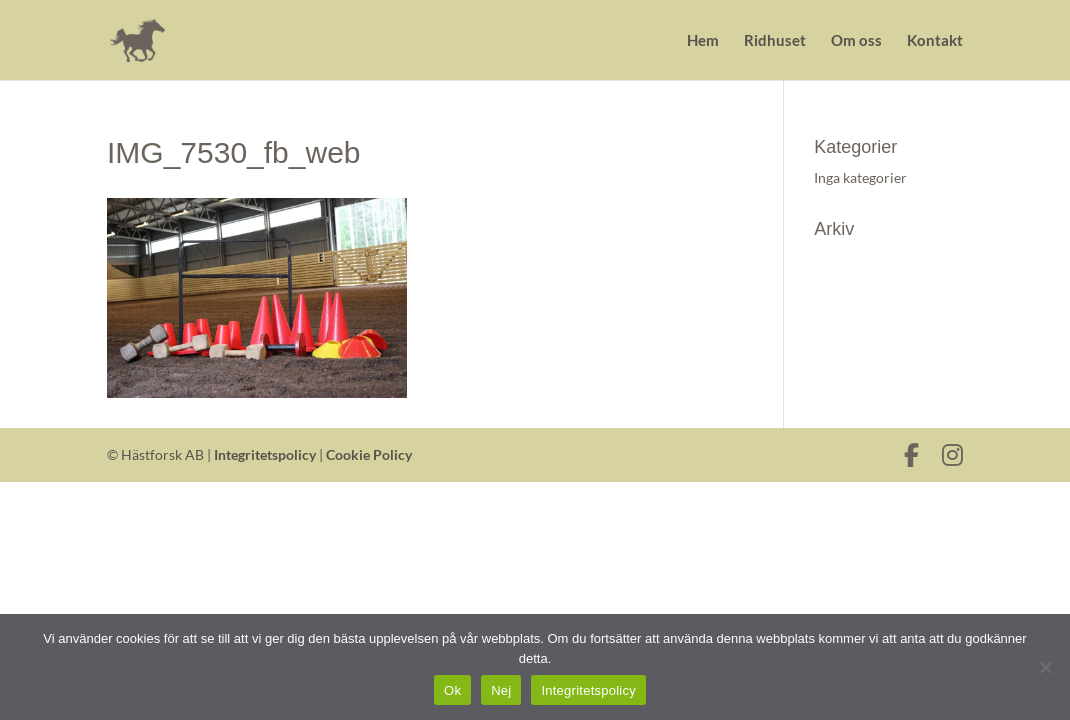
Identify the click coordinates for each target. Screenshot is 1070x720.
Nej (501, 690)
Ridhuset (775, 41)
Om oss (856, 41)
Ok (452, 690)
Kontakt (935, 41)
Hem (703, 41)
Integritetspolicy (265, 454)
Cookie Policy (369, 454)
